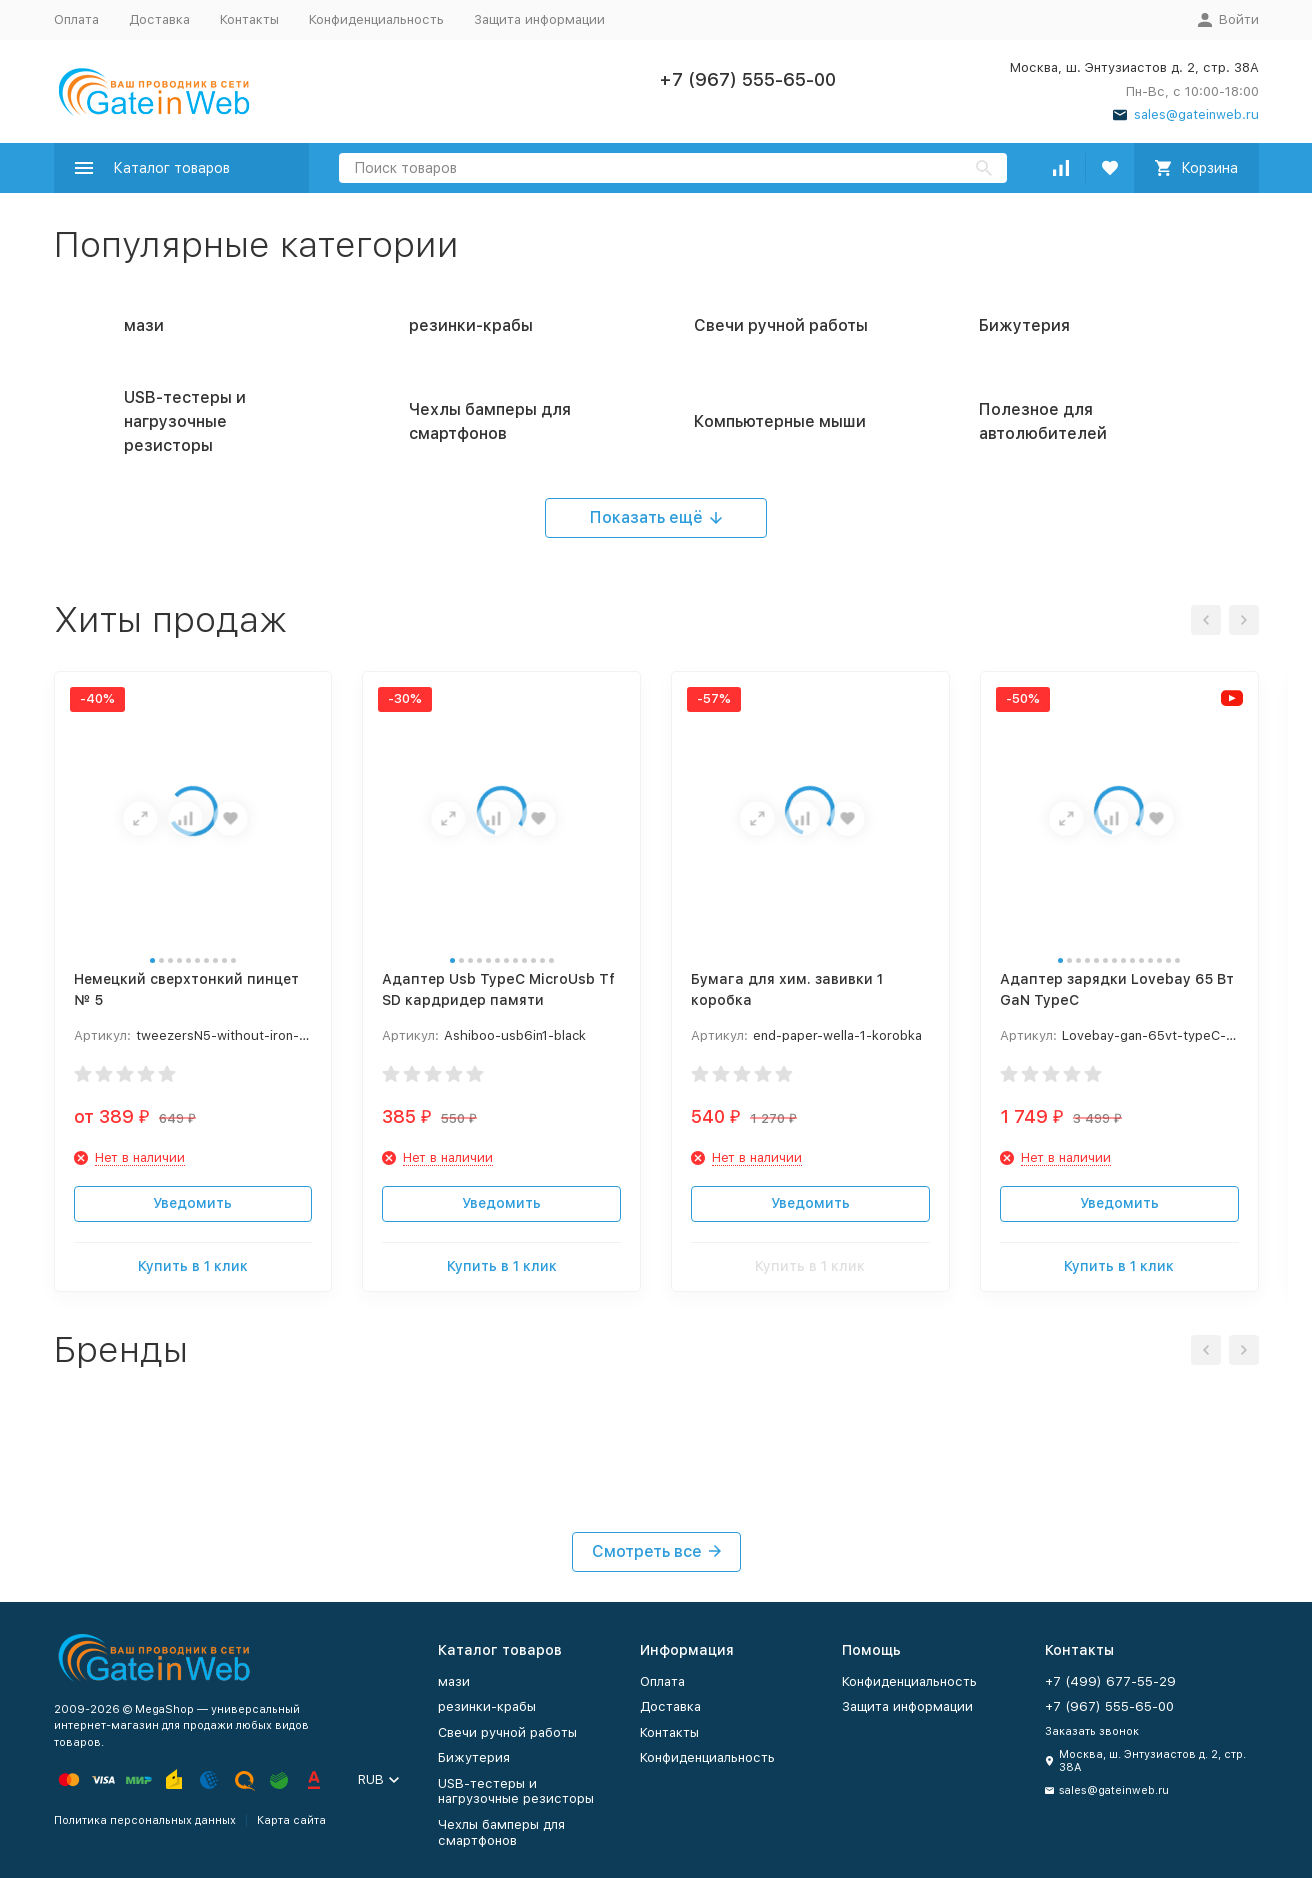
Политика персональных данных (145, 1820)
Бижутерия (474, 1757)
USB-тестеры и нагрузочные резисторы (516, 1791)
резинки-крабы (487, 1706)
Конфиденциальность (376, 19)
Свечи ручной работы (507, 1732)
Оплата (76, 19)
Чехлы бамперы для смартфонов (501, 1832)
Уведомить (192, 1203)
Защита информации (539, 19)
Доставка (159, 19)
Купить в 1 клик (193, 1266)
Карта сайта (291, 1820)
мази (454, 1681)
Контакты (249, 19)
